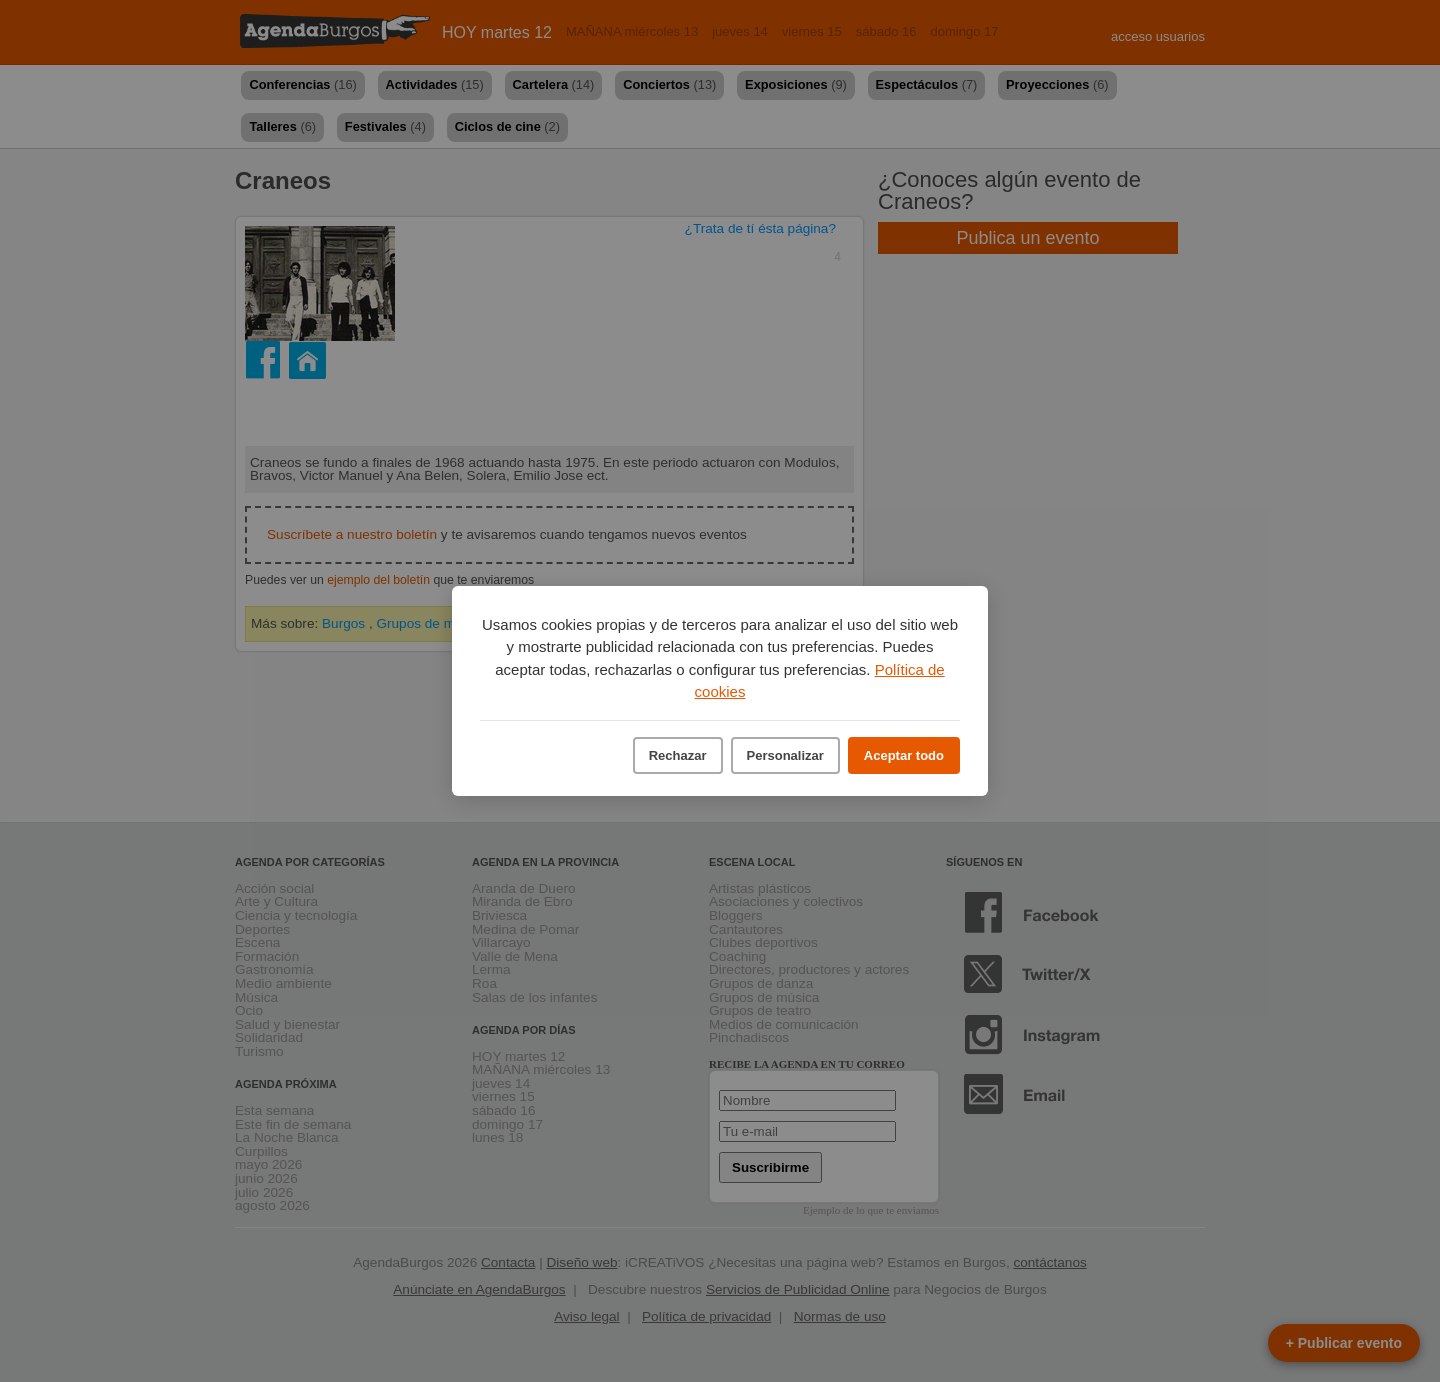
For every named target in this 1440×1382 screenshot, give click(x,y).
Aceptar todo (904, 755)
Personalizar (785, 755)
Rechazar (678, 755)
